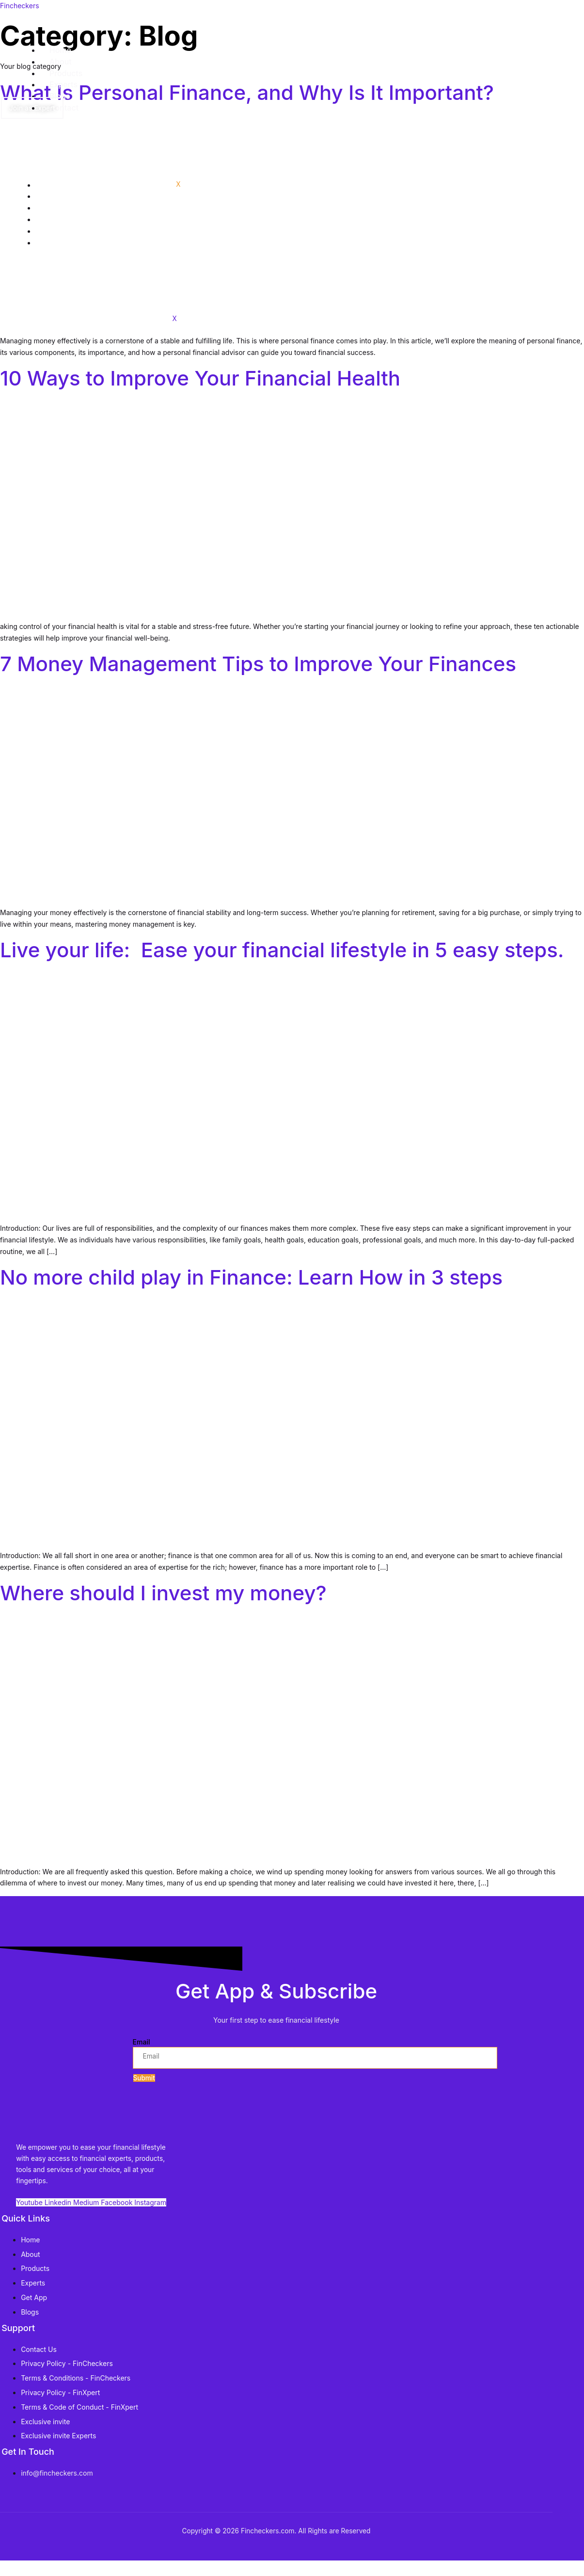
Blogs (54, 230)
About (54, 196)
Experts (57, 219)
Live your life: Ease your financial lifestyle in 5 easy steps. (282, 949)
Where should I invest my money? (163, 1592)
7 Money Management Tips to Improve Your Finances (258, 663)
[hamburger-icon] (537, 187)
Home (54, 184)
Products (59, 208)
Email (141, 2049)
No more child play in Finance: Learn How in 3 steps (251, 1277)
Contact (57, 242)
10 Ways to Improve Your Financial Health (200, 378)
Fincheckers (19, 5)
